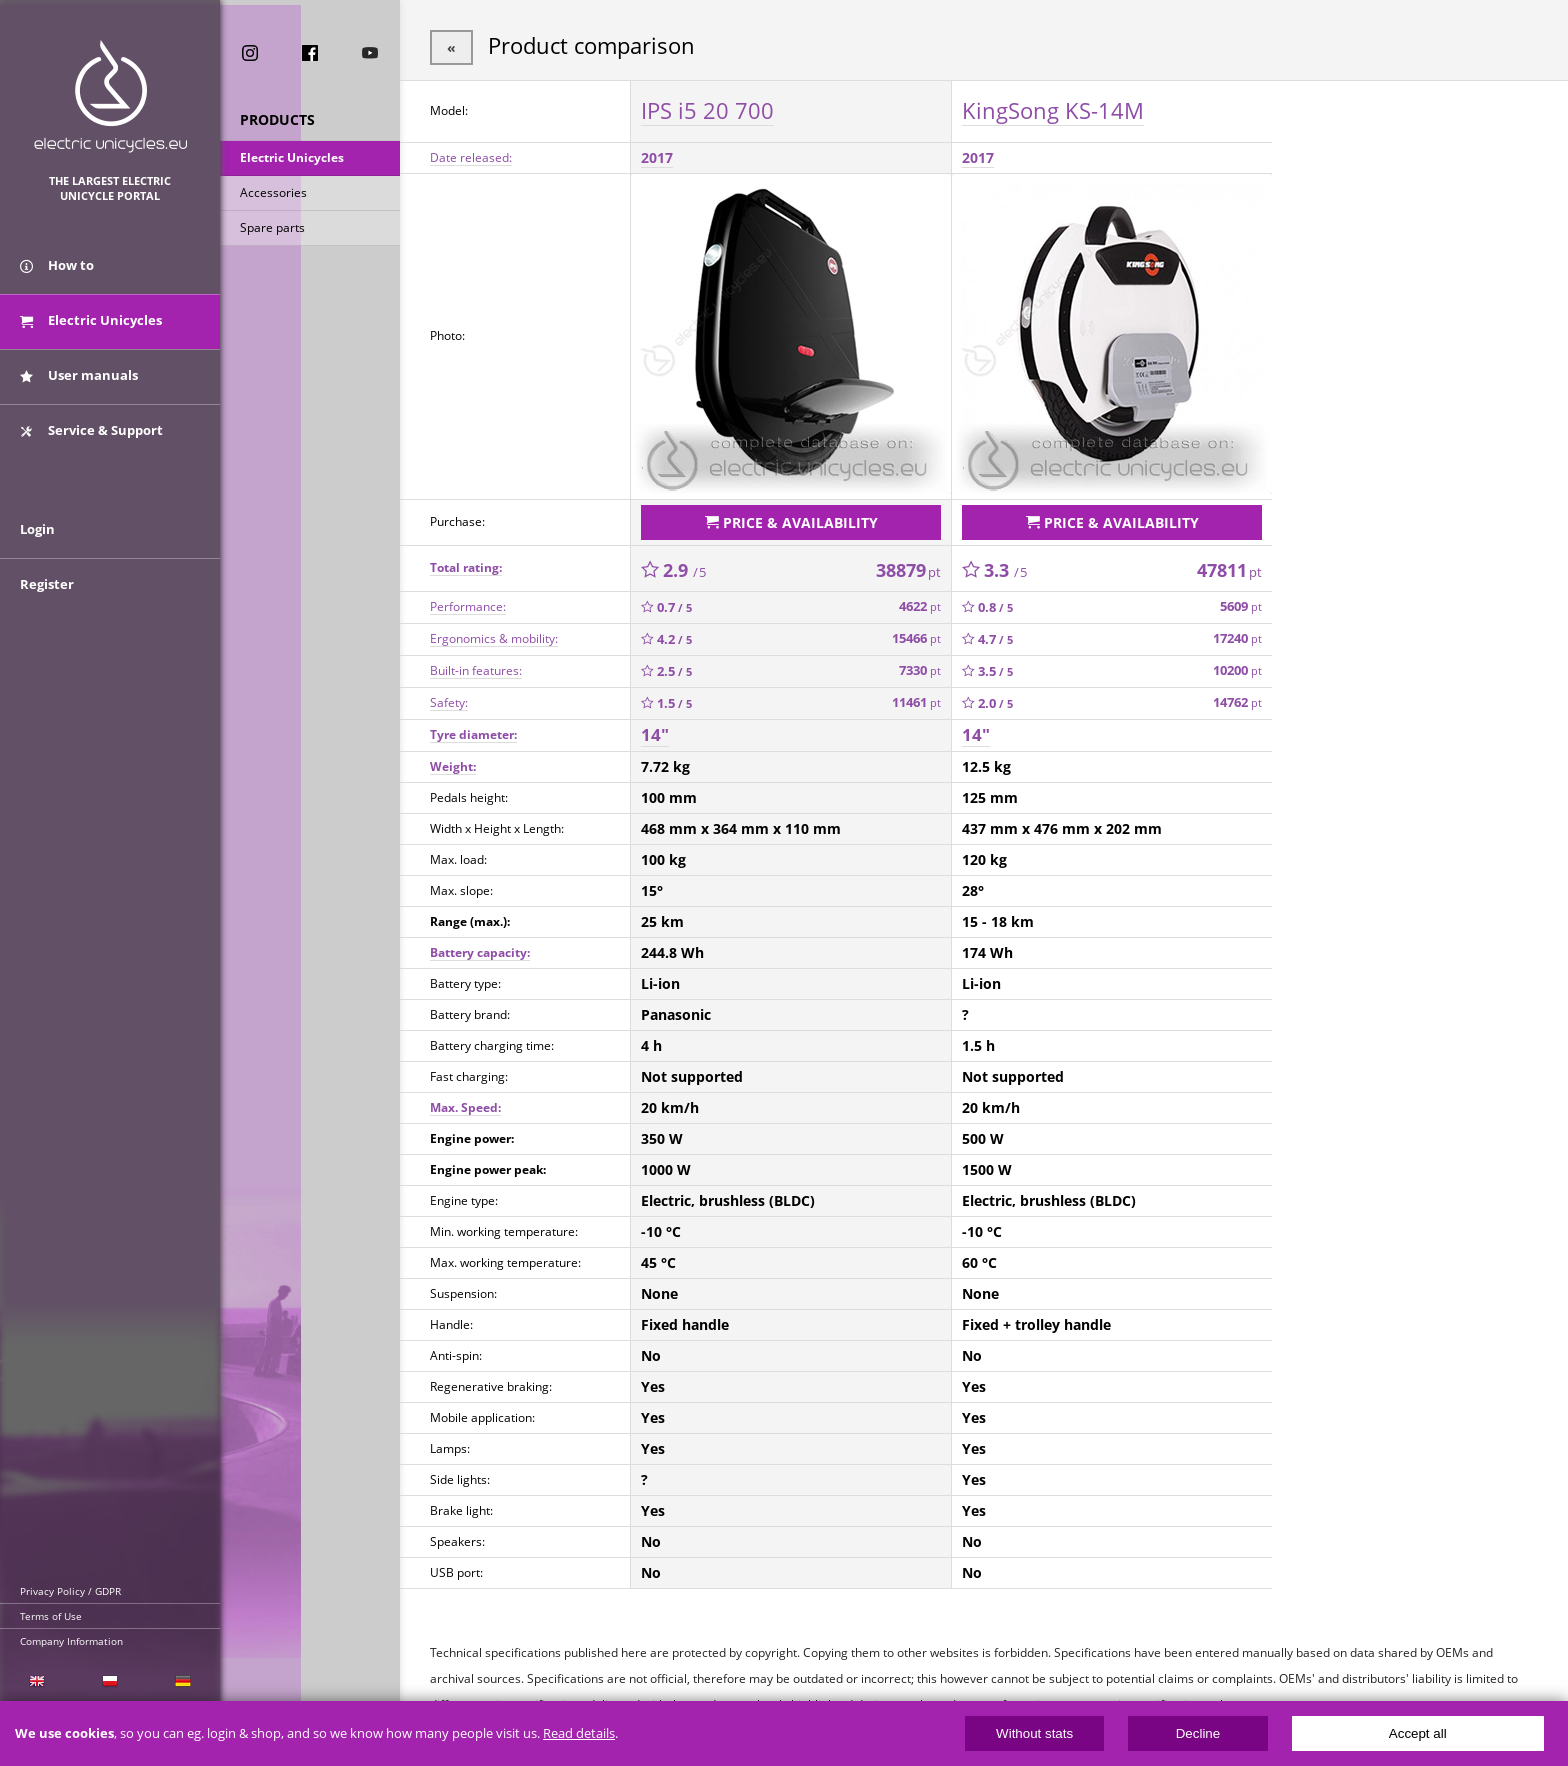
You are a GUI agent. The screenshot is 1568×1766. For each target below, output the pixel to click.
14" (655, 733)
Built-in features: (476, 669)
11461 (916, 701)
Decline (1198, 1733)
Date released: (471, 156)
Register (47, 592)
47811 (1229, 569)
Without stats (1034, 1733)
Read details (579, 1733)
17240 (1237, 637)
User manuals (79, 378)
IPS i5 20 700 (707, 109)
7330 (920, 669)
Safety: (449, 701)
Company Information (71, 1641)
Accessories (273, 193)
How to (57, 268)
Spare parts (272, 228)
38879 (908, 569)
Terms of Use (51, 1616)
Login (37, 537)
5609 (1241, 605)
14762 (1237, 701)
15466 (916, 637)
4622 (920, 605)
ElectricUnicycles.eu (110, 96)
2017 (657, 156)
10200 (1237, 669)
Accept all (1418, 1733)
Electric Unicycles (292, 158)
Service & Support (91, 433)
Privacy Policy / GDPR (70, 1591)
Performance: (468, 605)
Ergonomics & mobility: (494, 637)
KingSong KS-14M (1053, 109)
